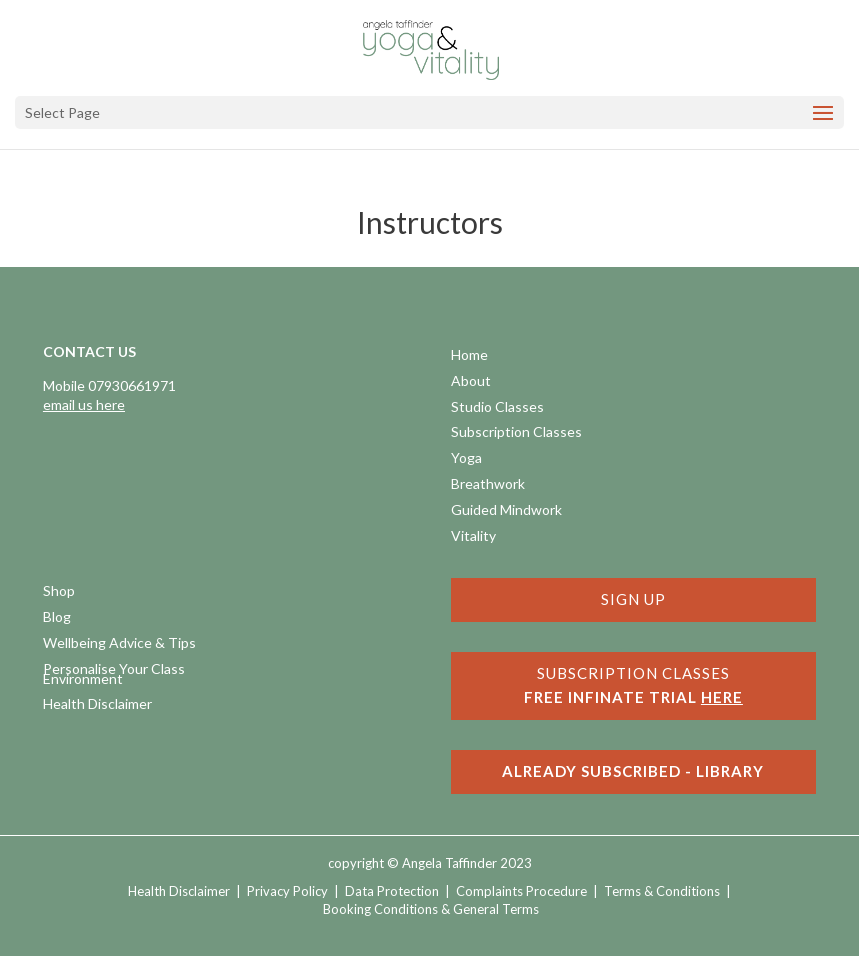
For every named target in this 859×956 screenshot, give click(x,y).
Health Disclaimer (97, 705)
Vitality (473, 537)
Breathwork (488, 485)
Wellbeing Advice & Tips (119, 644)
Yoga (466, 459)
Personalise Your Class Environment (114, 675)
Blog (57, 618)
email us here (84, 404)
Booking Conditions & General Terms (431, 909)
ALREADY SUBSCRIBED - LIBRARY (633, 771)
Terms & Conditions (662, 891)
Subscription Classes (516, 433)
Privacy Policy (287, 891)
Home (469, 356)
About (471, 382)
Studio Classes (497, 408)
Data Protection (392, 891)
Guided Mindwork (506, 511)
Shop (59, 592)
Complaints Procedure (521, 891)
